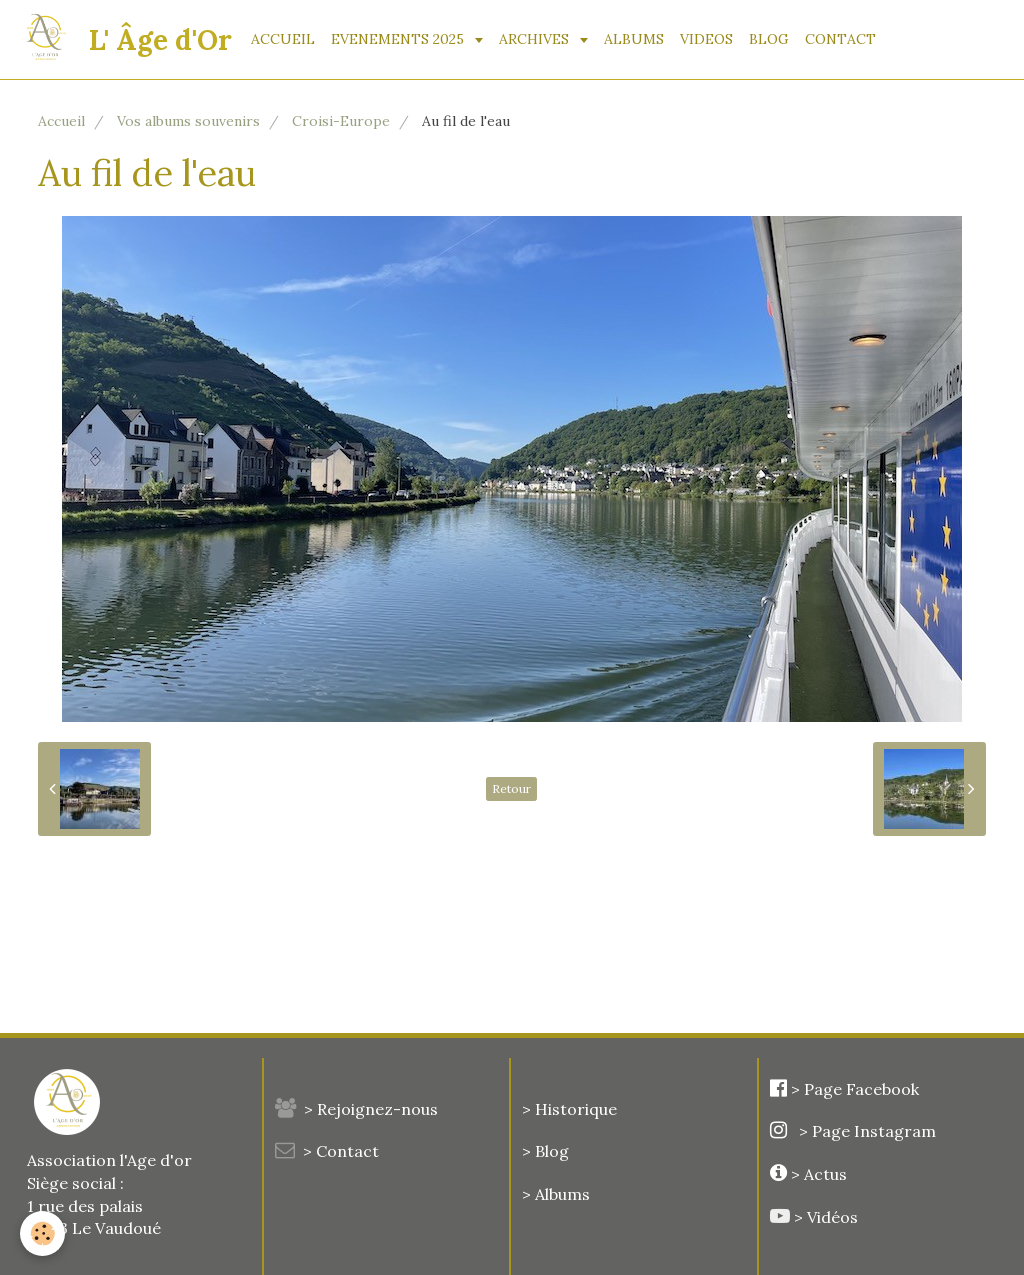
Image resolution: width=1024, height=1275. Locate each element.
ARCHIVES (536, 39)
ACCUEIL (283, 39)
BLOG (769, 39)
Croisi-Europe (341, 121)
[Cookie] (42, 1233)
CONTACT (840, 39)
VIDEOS (706, 39)
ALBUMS (634, 39)
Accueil (61, 121)
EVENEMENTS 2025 (399, 39)
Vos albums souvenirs (188, 121)
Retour (511, 788)
